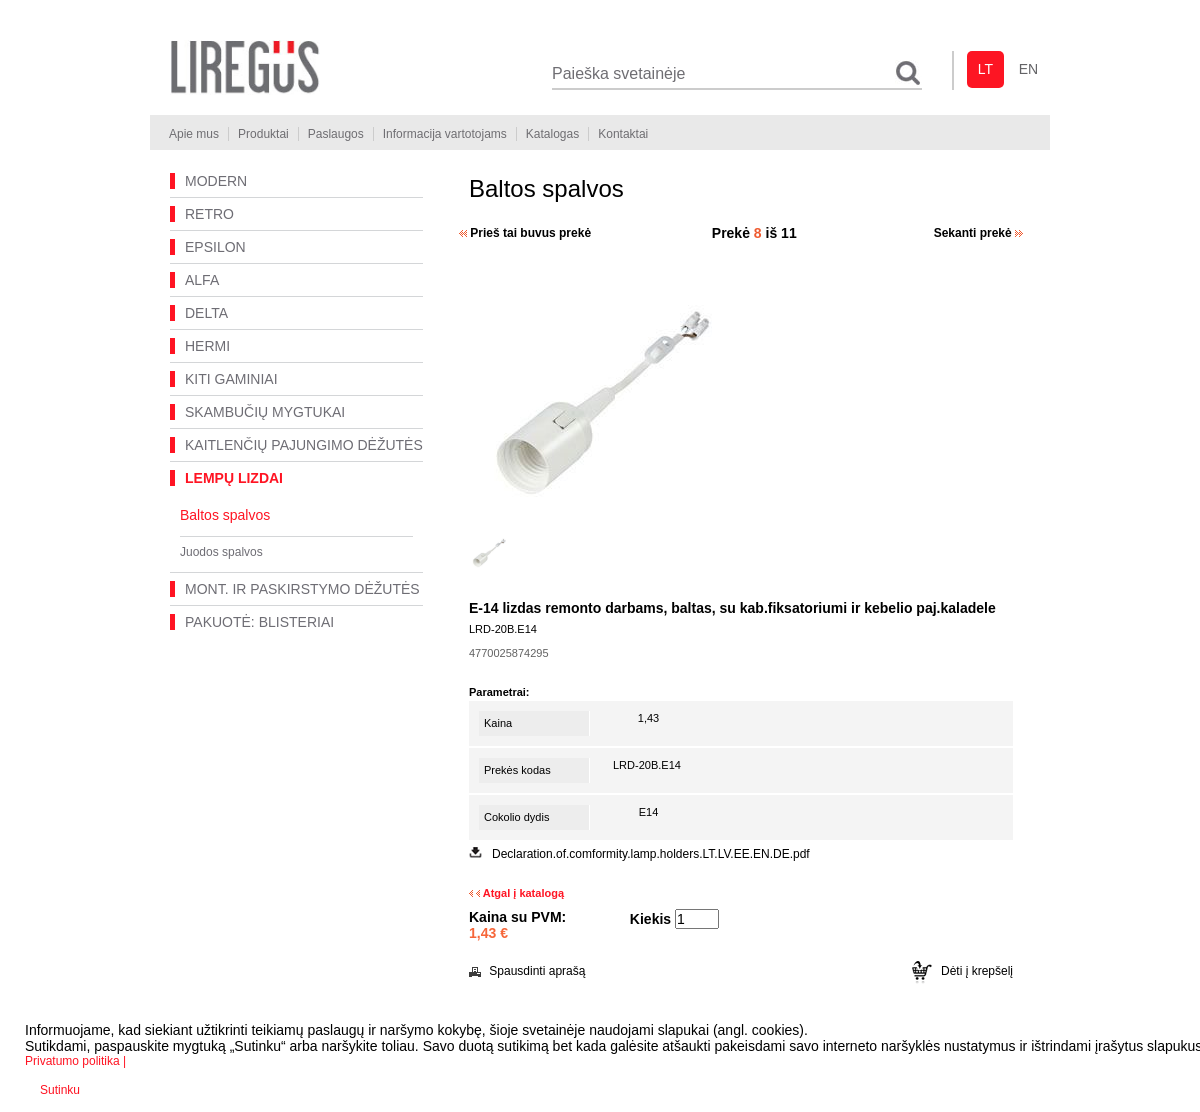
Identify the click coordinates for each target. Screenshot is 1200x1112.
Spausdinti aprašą (527, 971)
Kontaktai (623, 134)
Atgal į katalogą (516, 893)
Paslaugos (336, 134)
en (1028, 69)
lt (985, 69)
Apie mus (194, 134)
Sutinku (60, 1090)
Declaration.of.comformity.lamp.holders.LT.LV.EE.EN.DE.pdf (651, 854)
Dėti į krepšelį (962, 971)
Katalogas (552, 134)
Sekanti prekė (978, 233)
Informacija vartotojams (445, 134)
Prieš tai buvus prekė (525, 233)
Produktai (263, 134)
